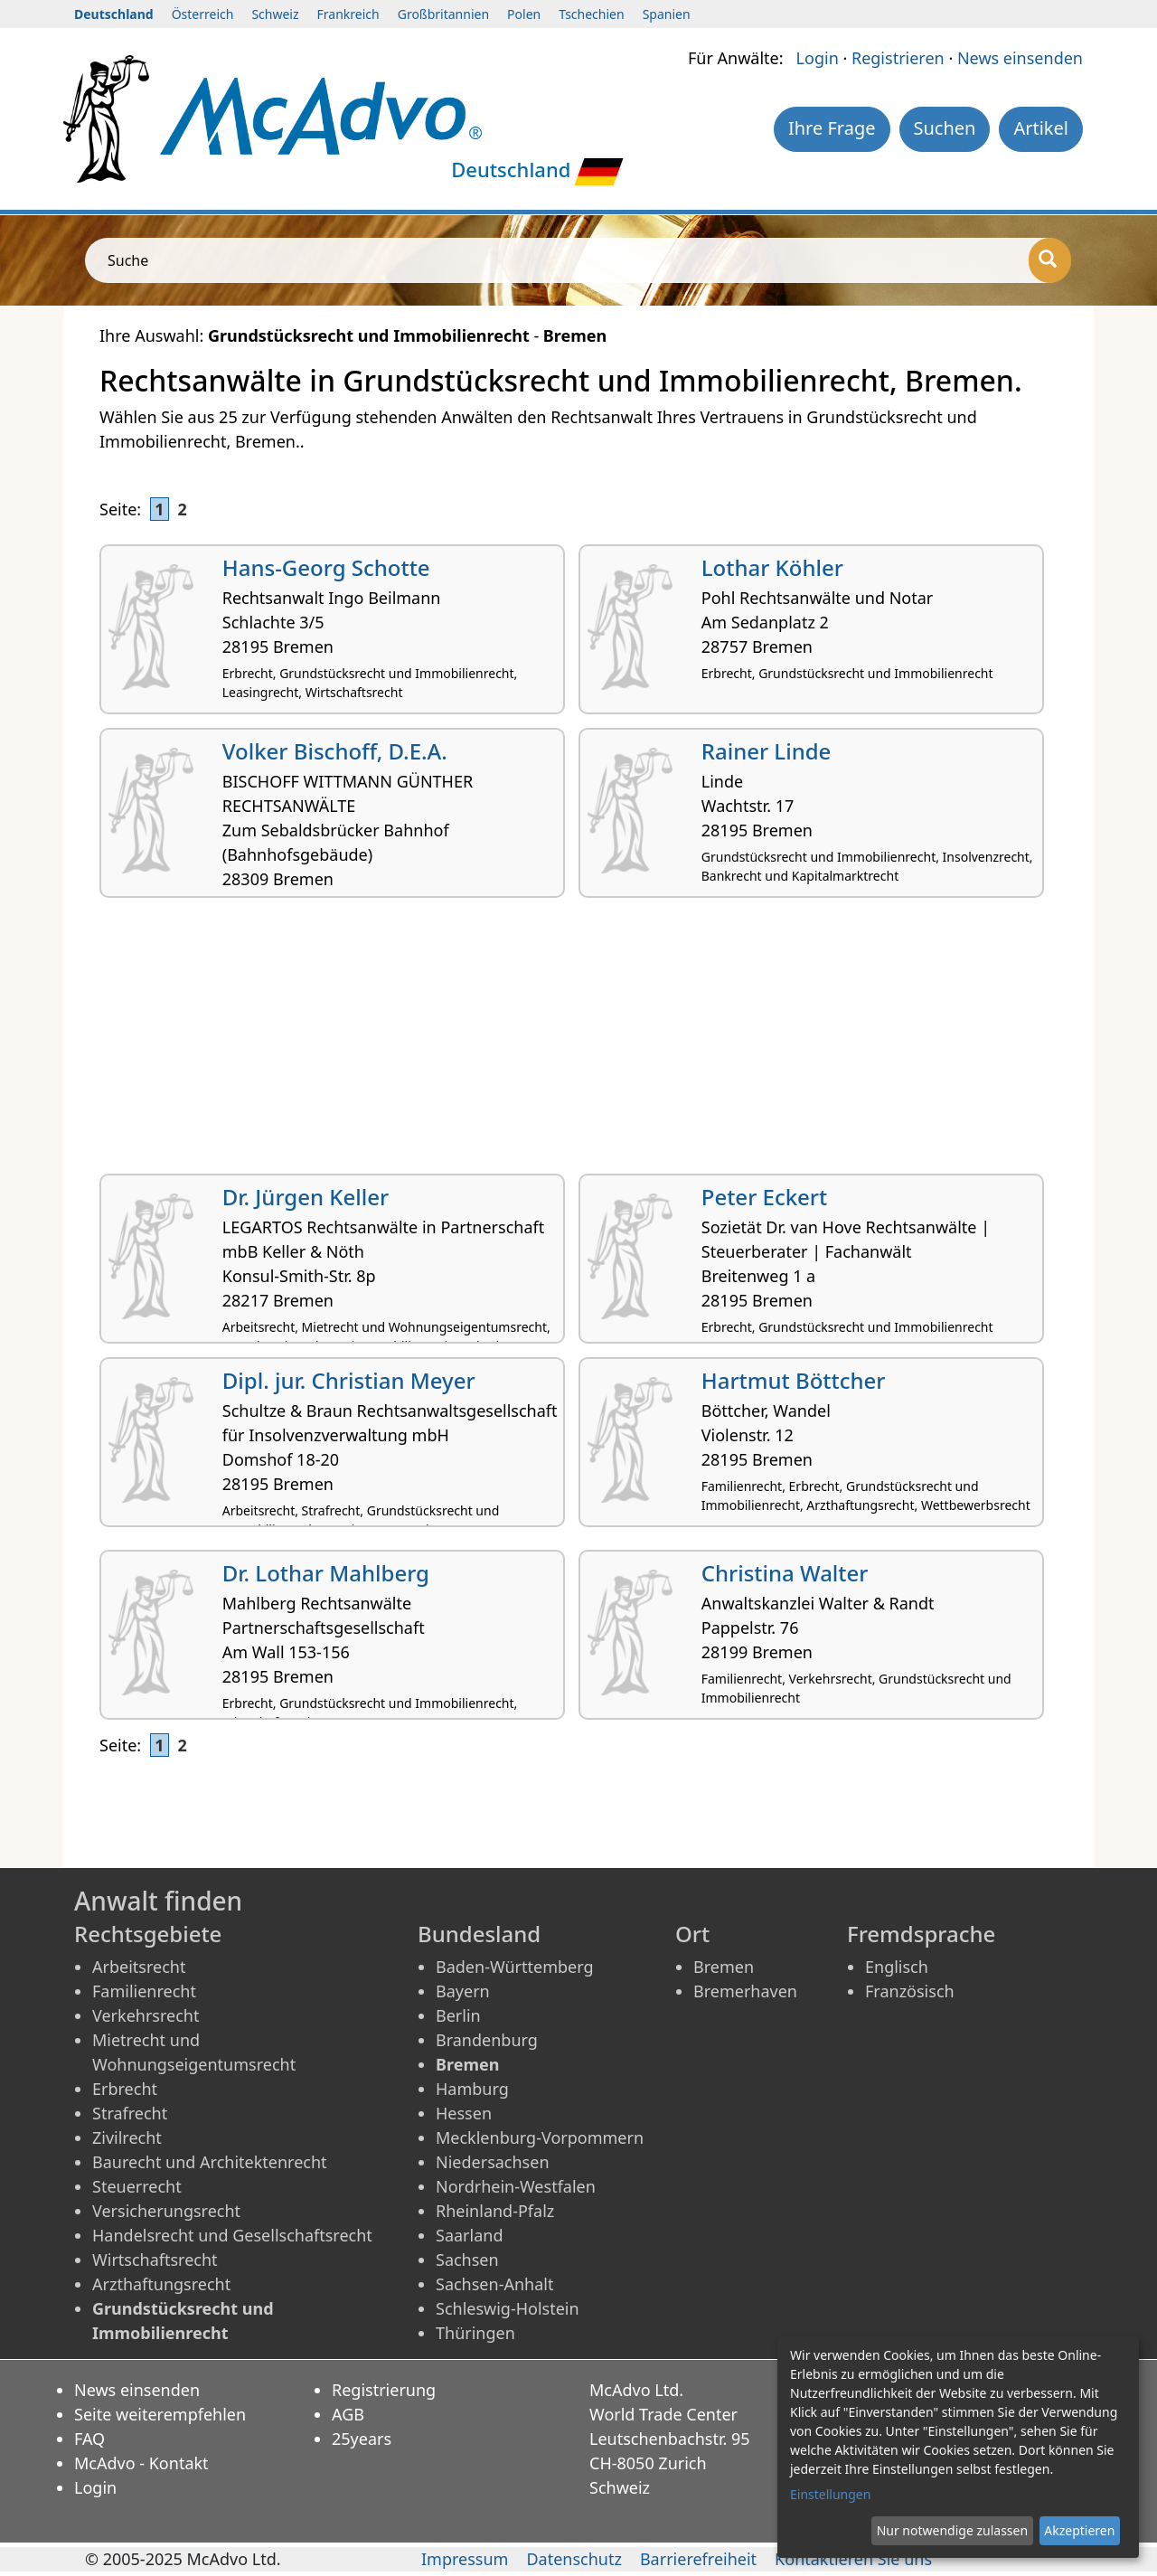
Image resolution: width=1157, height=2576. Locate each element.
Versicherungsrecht (166, 2211)
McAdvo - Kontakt (141, 2463)
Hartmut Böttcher (793, 1380)
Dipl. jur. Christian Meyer (348, 1380)
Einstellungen (830, 2494)
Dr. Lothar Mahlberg (325, 1573)
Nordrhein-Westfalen (516, 2186)
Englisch (896, 1966)
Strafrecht (129, 2113)
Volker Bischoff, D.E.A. (334, 751)
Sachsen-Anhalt (494, 2284)
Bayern (463, 1991)
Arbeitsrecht (138, 1966)
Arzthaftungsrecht (161, 2284)
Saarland (469, 2235)
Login (817, 58)
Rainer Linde (766, 751)
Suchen (945, 128)
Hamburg (472, 2088)
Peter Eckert (764, 1197)
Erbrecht (124, 2088)
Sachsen (467, 2259)
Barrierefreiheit (698, 2559)
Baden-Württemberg (515, 1966)
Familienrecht (144, 1991)
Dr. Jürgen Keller (305, 1197)
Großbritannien (443, 14)
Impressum (464, 2559)
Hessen (464, 2113)
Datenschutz (573, 2559)
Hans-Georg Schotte (326, 567)
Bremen (723, 1966)
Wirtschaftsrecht (155, 2259)
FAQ (89, 2438)
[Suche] (1050, 260)
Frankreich (348, 14)
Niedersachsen (493, 2162)
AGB (348, 2414)
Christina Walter (785, 1573)
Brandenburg (487, 2040)
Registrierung (384, 2390)
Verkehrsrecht (145, 2015)
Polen (524, 14)
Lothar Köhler (772, 567)
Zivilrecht (127, 2137)
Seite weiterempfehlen (160, 2414)
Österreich (203, 14)
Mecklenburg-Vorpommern (540, 2137)
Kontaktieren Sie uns (853, 2559)
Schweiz (274, 14)
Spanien (667, 14)
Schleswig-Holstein (507, 2308)
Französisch (910, 1991)
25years (361, 2438)
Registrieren (898, 58)
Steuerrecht (137, 2186)
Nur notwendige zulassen (952, 2530)
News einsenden (1020, 58)
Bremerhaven (745, 1991)
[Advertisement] (578, 1042)
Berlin (458, 2015)
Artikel (1040, 128)
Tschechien (591, 14)
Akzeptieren (1079, 2530)
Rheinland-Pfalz (495, 2211)
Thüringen (475, 2333)
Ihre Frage (832, 128)
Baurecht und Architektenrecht (209, 2162)
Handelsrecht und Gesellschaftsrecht (232, 2235)
